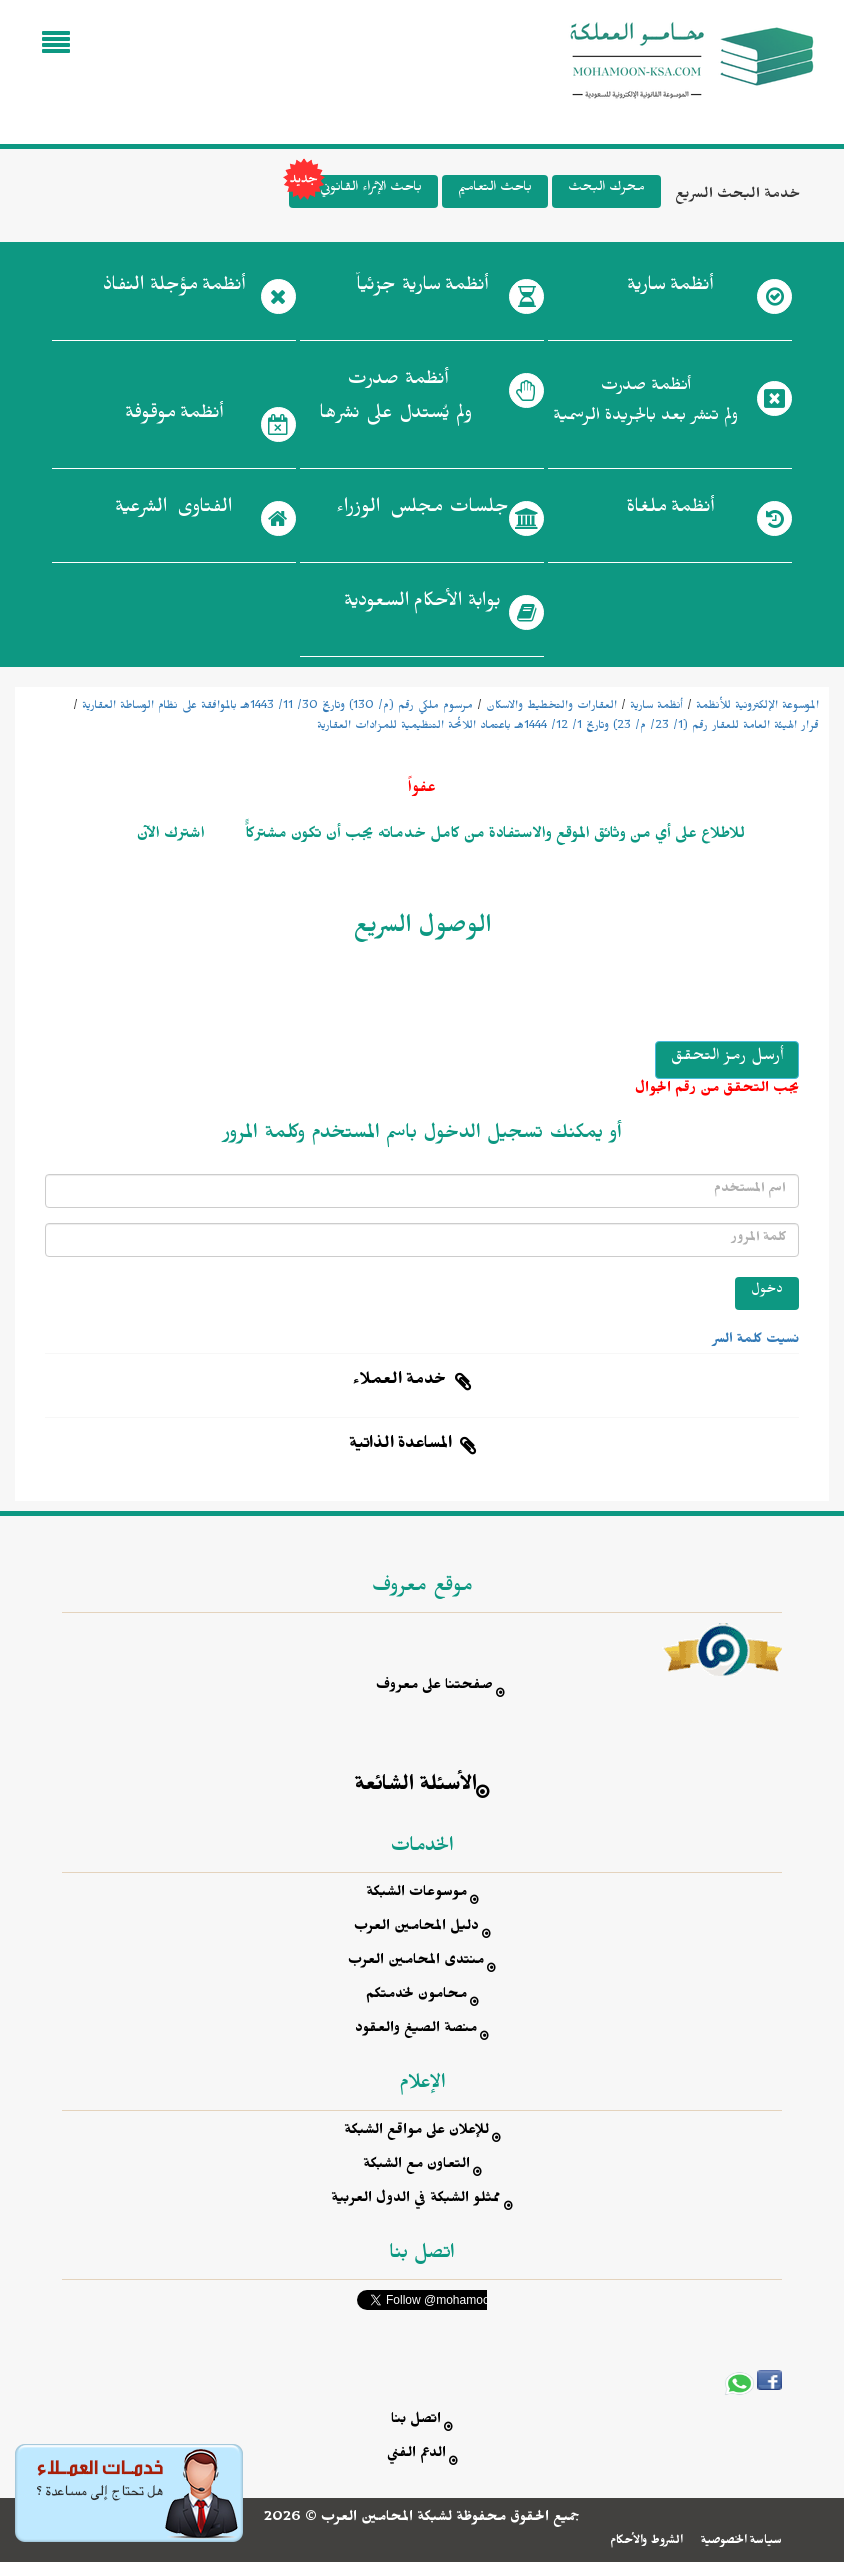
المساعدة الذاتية (400, 1446)
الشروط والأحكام (646, 2542)
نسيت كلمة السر (756, 1341)
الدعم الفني (416, 2455)
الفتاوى (173, 511)
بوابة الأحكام (422, 605)
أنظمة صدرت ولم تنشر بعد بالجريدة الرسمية (645, 403)
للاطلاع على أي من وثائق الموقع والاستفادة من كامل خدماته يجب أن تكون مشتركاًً (493, 836)
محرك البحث (606, 189)
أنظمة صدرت (395, 402)
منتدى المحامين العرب (416, 1962)
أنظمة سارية (656, 707)
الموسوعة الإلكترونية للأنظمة (757, 707)
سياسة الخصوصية (741, 2542)
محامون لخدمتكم (416, 1996)
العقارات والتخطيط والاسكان (551, 707)
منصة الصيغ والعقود (416, 2030)
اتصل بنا (416, 2421)
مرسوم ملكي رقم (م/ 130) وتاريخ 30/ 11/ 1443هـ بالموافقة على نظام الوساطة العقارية (277, 707)
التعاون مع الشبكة (416, 2166)
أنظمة (670, 289)
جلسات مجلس (422, 511)
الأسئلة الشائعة (416, 1787)
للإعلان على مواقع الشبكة (416, 2132)
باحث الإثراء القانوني (355, 191)
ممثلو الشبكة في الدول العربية (416, 2200)
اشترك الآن (171, 836)
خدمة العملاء (400, 1382)
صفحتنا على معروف (434, 1687)
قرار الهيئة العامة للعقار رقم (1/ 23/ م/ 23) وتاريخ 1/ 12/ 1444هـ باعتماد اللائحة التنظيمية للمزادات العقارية (568, 727)
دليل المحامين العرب (416, 1928)
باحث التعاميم (495, 189)
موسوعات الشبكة (416, 1894)
